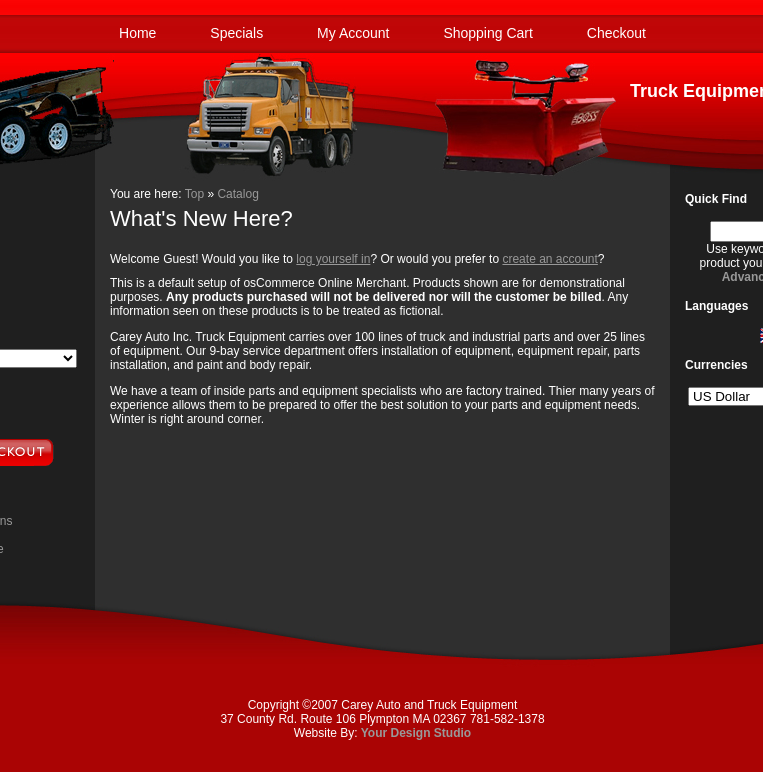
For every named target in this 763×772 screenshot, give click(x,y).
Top (194, 194)
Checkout (616, 33)
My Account (353, 33)
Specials (236, 33)
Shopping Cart (488, 33)
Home (137, 33)
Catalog (237, 194)
